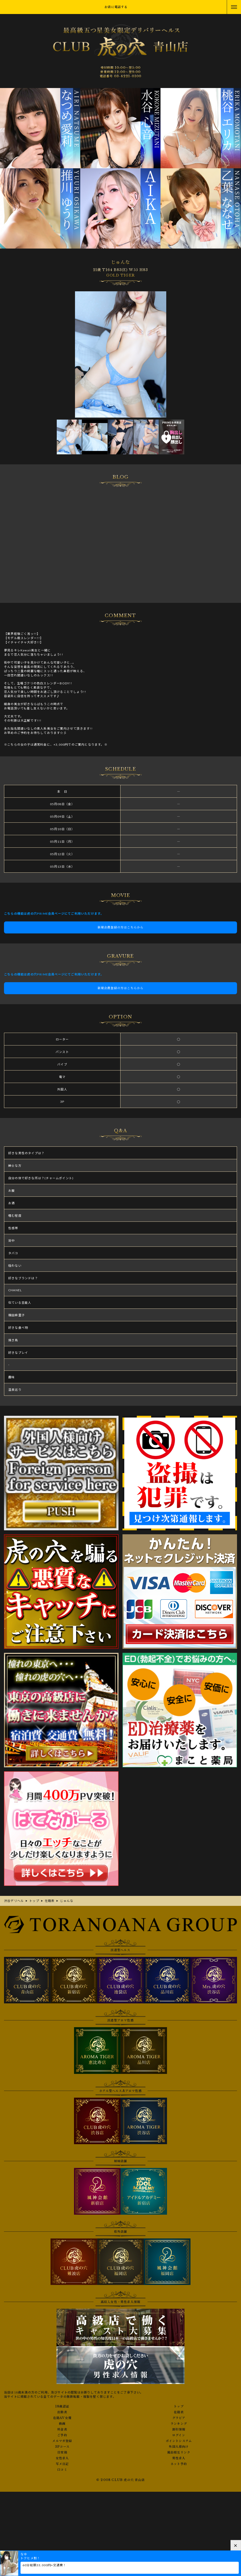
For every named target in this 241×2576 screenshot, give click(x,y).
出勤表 (62, 2412)
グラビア (179, 2417)
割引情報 (179, 2429)
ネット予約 (178, 2463)
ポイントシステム (179, 2440)
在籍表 (179, 2412)
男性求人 (179, 2458)
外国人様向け (178, 2446)
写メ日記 (62, 2463)
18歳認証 (62, 2406)
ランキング (178, 2423)
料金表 (62, 2429)
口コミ (62, 2469)
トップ (179, 2406)
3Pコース (62, 2446)
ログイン (178, 2435)
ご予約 (62, 2435)
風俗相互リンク (178, 2452)
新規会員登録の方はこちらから (121, 927)
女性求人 (62, 2458)
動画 (62, 2423)
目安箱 (62, 2452)
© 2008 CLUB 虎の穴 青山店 (120, 2480)
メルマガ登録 (62, 2440)
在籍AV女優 (62, 2417)
